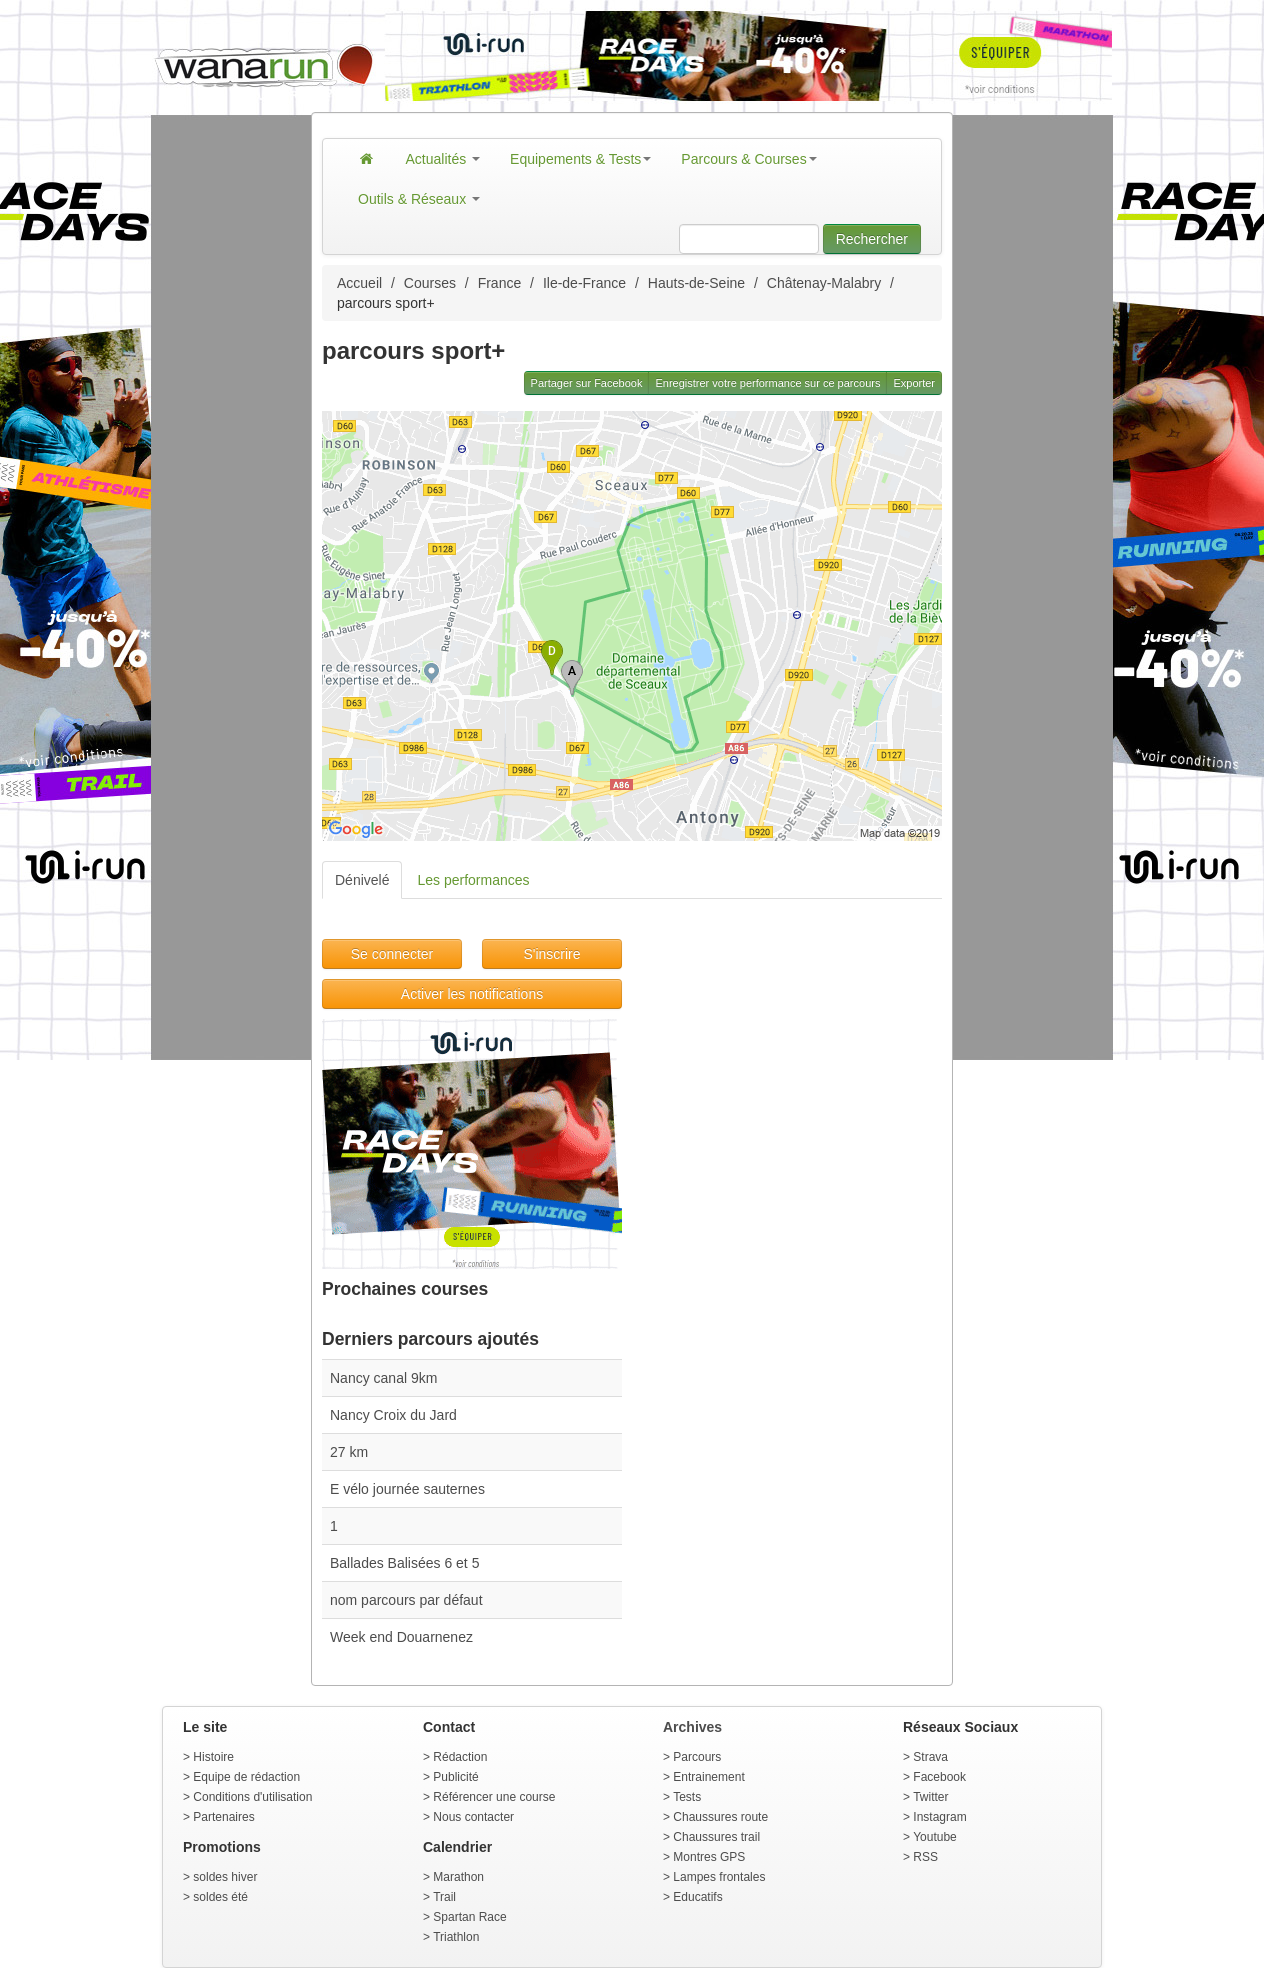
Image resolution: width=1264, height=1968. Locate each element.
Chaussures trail (716, 1837)
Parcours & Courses (748, 159)
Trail (444, 1897)
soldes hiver (225, 1877)
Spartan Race (469, 1917)
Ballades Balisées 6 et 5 (404, 1563)
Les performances (473, 880)
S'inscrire (551, 954)
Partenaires (223, 1817)
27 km (349, 1452)
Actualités (443, 159)
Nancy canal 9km (383, 1378)
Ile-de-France (584, 283)
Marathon (458, 1877)
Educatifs (697, 1897)
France (500, 283)
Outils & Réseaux (419, 199)
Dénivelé (362, 880)
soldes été (220, 1897)
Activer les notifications (472, 994)
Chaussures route (720, 1817)
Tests (687, 1797)
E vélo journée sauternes (407, 1489)
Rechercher (872, 239)
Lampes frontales (719, 1877)
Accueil (359, 283)
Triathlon (456, 1937)
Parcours (697, 1757)
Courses (430, 283)
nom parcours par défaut (406, 1600)
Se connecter (392, 954)
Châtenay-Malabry (824, 283)
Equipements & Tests (580, 159)
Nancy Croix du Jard (393, 1415)
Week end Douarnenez (401, 1637)
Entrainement (708, 1777)
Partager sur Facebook (587, 383)
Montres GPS (709, 1857)
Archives (692, 1727)
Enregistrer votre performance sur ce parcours (767, 383)
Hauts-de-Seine (696, 283)
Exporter (914, 383)
